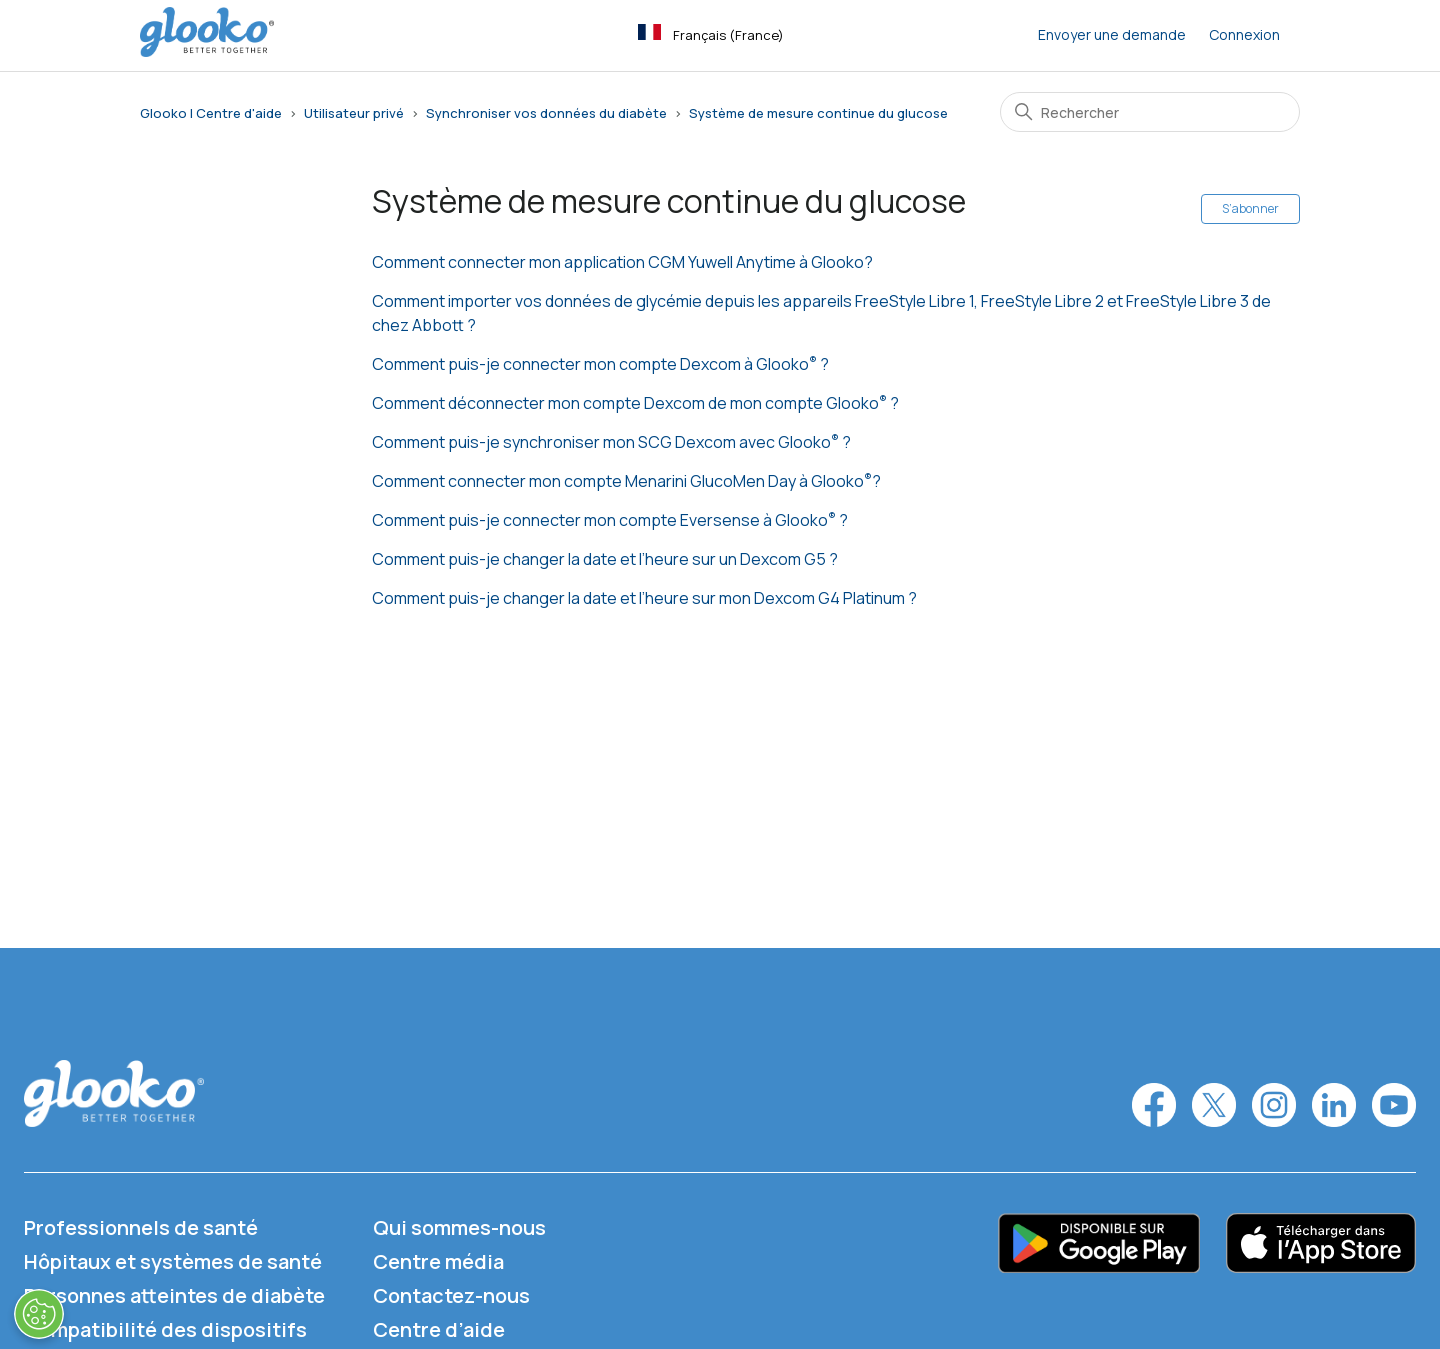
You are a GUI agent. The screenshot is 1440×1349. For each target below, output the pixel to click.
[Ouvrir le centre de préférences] (38, 1314)
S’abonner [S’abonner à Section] (1250, 208)
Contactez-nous (451, 1295)
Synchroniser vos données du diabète (546, 113)
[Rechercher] (1150, 112)
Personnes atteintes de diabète (174, 1295)
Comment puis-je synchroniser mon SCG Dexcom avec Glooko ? (611, 442)
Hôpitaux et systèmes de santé (173, 1261)
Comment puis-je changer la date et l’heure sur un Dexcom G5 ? (605, 559)
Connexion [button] (1244, 34)
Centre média (438, 1261)
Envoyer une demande (1112, 34)
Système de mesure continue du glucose (818, 113)
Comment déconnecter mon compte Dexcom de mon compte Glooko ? (635, 403)
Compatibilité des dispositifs (165, 1329)
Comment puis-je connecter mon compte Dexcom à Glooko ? (600, 364)
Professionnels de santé (141, 1227)
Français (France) (711, 34)
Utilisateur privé (354, 113)
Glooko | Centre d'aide (211, 113)
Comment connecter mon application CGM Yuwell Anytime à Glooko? (622, 262)
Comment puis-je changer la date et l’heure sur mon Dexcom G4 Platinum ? (644, 598)
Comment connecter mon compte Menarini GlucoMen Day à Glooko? (626, 481)
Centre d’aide (439, 1329)
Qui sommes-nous (459, 1227)
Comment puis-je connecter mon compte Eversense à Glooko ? (610, 520)
